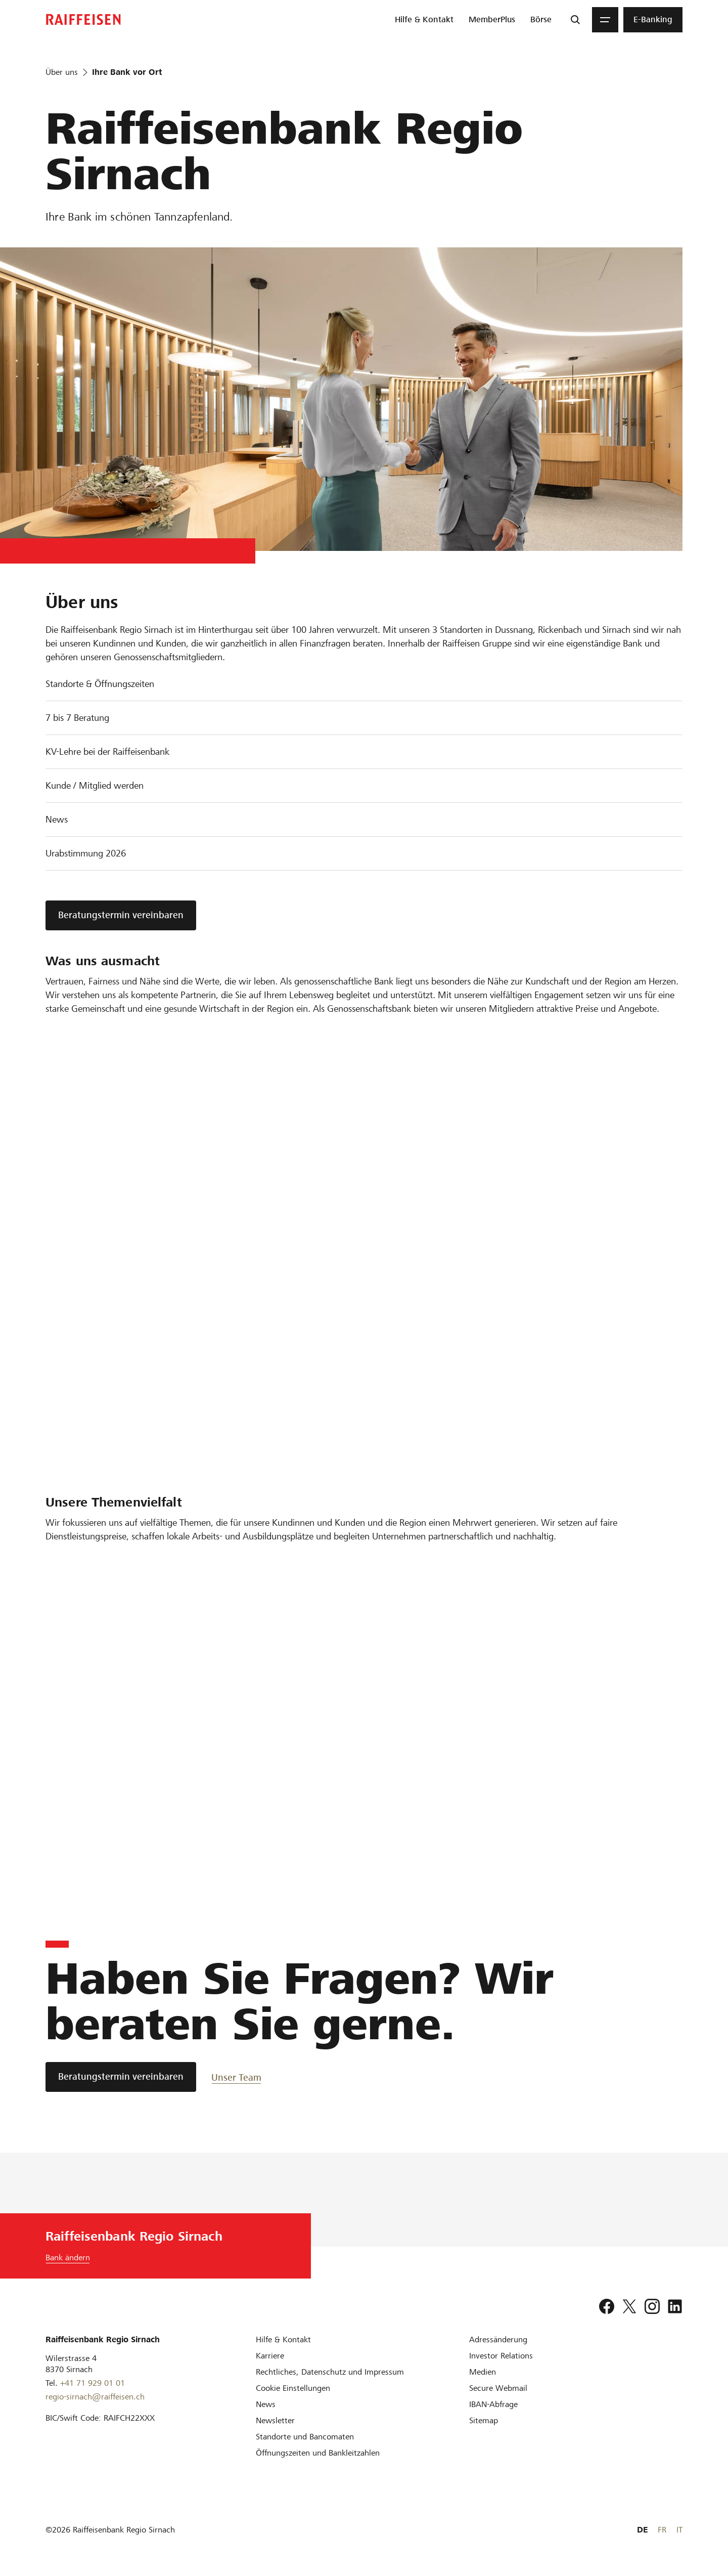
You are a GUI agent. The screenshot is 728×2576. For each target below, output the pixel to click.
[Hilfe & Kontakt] (283, 2339)
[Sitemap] (483, 2420)
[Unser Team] (246, 2077)
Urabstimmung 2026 (86, 853)
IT (679, 2530)
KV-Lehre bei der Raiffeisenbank (107, 751)
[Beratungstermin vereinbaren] (121, 2077)
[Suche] (575, 19)
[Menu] (605, 19)
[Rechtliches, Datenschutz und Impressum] (330, 2372)
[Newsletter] (275, 2420)
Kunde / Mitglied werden (95, 785)
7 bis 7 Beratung (77, 717)
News (57, 819)
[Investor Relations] (501, 2355)
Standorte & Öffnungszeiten (100, 683)
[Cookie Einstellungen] (293, 2388)
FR (662, 2530)
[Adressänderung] (498, 2339)
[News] (266, 2404)
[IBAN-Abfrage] (493, 2404)
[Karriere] (270, 2355)
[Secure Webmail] (498, 2388)
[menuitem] (424, 19)
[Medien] (482, 2372)
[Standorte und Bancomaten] (305, 2436)
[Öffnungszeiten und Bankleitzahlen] (318, 2453)
